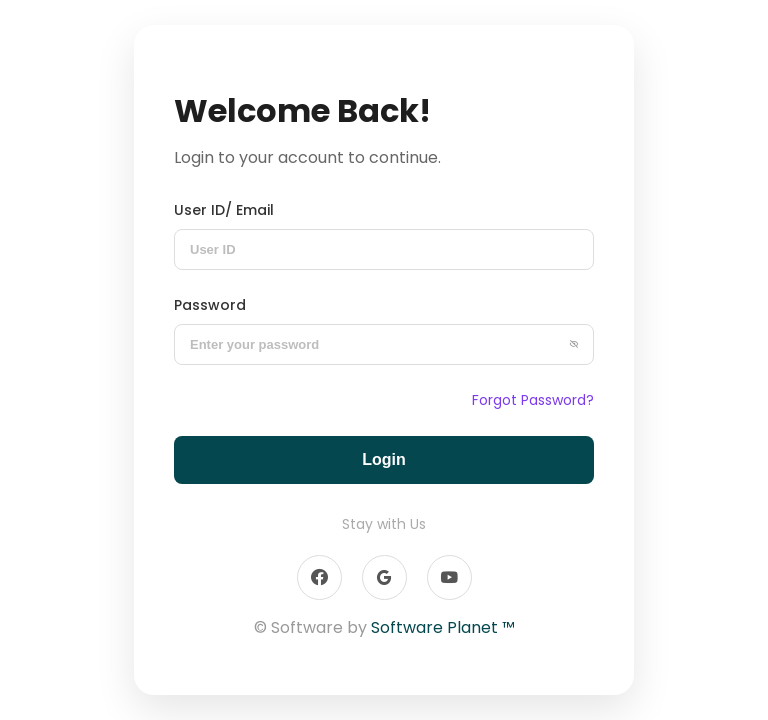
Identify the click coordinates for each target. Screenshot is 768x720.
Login (384, 459)
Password (210, 305)
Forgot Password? (533, 400)
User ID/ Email (224, 210)
